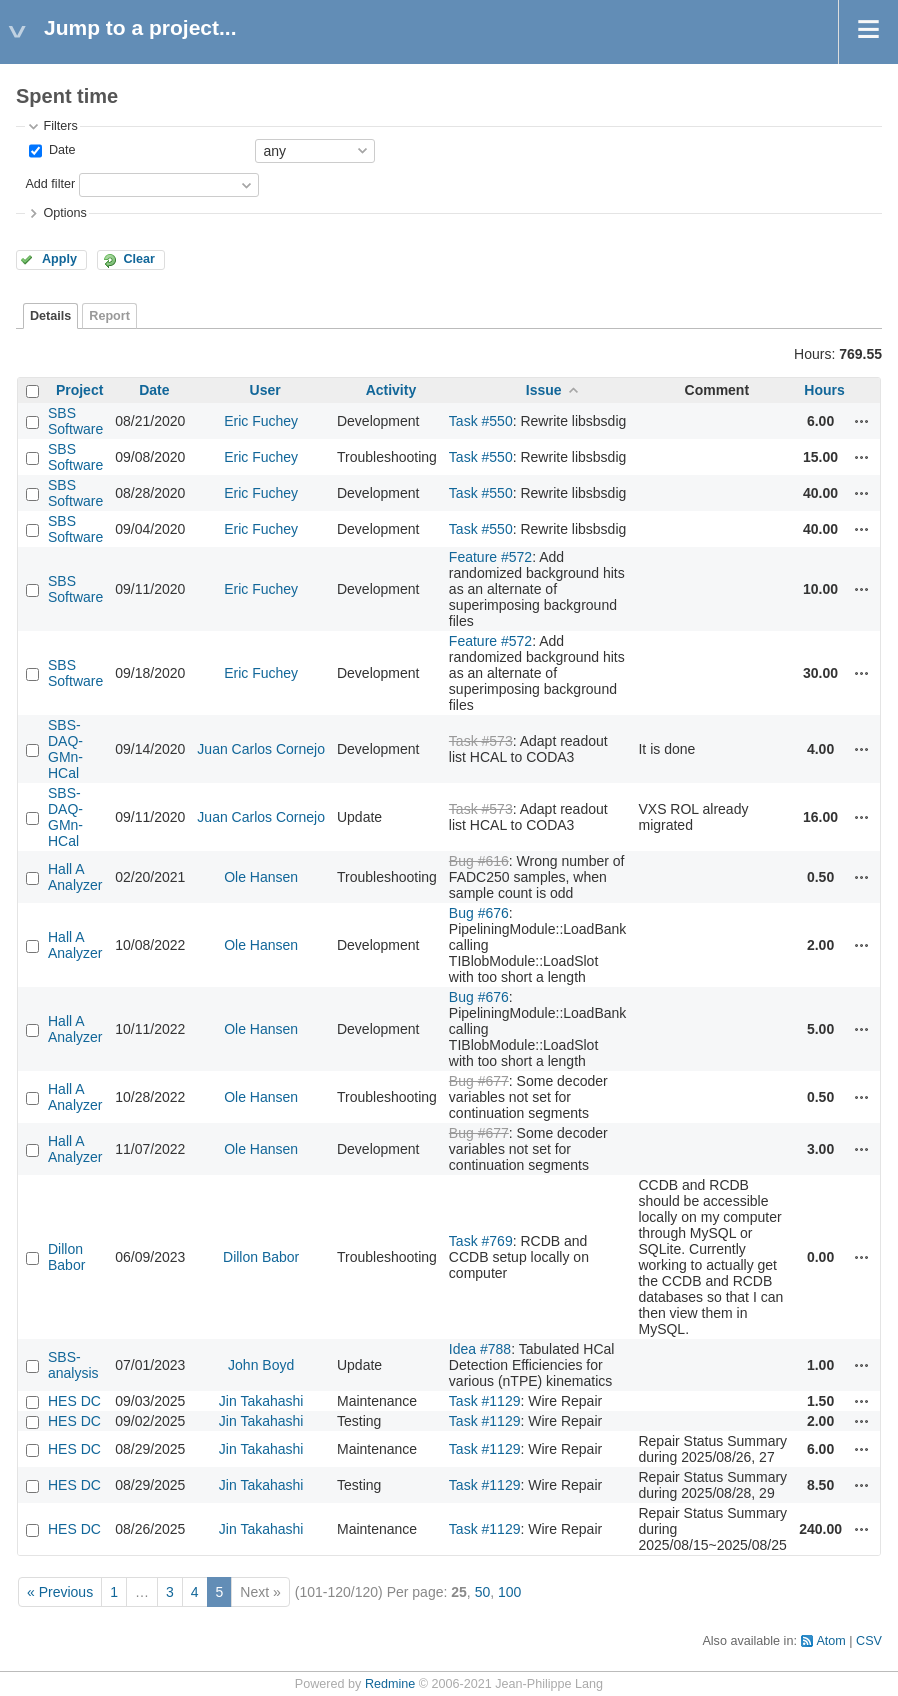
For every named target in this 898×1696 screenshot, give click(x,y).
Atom (830, 1641)
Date (60, 150)
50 (483, 1592)
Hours (824, 390)
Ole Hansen (261, 877)
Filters (60, 126)
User (265, 390)
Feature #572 (490, 557)
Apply (59, 259)
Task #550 (481, 421)
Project (79, 390)
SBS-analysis (73, 1365)
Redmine (390, 1684)
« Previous (60, 1592)
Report (109, 316)
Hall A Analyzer (75, 877)
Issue (544, 390)
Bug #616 (479, 861)
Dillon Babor (66, 1257)
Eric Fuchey (261, 421)
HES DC (74, 1401)
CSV (869, 1641)
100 (509, 1592)
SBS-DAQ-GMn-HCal (65, 749)
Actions (862, 421)
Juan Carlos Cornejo (261, 749)
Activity (391, 390)
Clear (139, 259)
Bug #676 (479, 913)
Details (50, 316)
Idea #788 (480, 1349)
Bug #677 (479, 1081)
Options (64, 213)
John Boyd (261, 1365)
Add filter (50, 184)
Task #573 (481, 741)
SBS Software (75, 421)
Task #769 (481, 1241)
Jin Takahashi (261, 1401)
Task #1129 (485, 1401)
